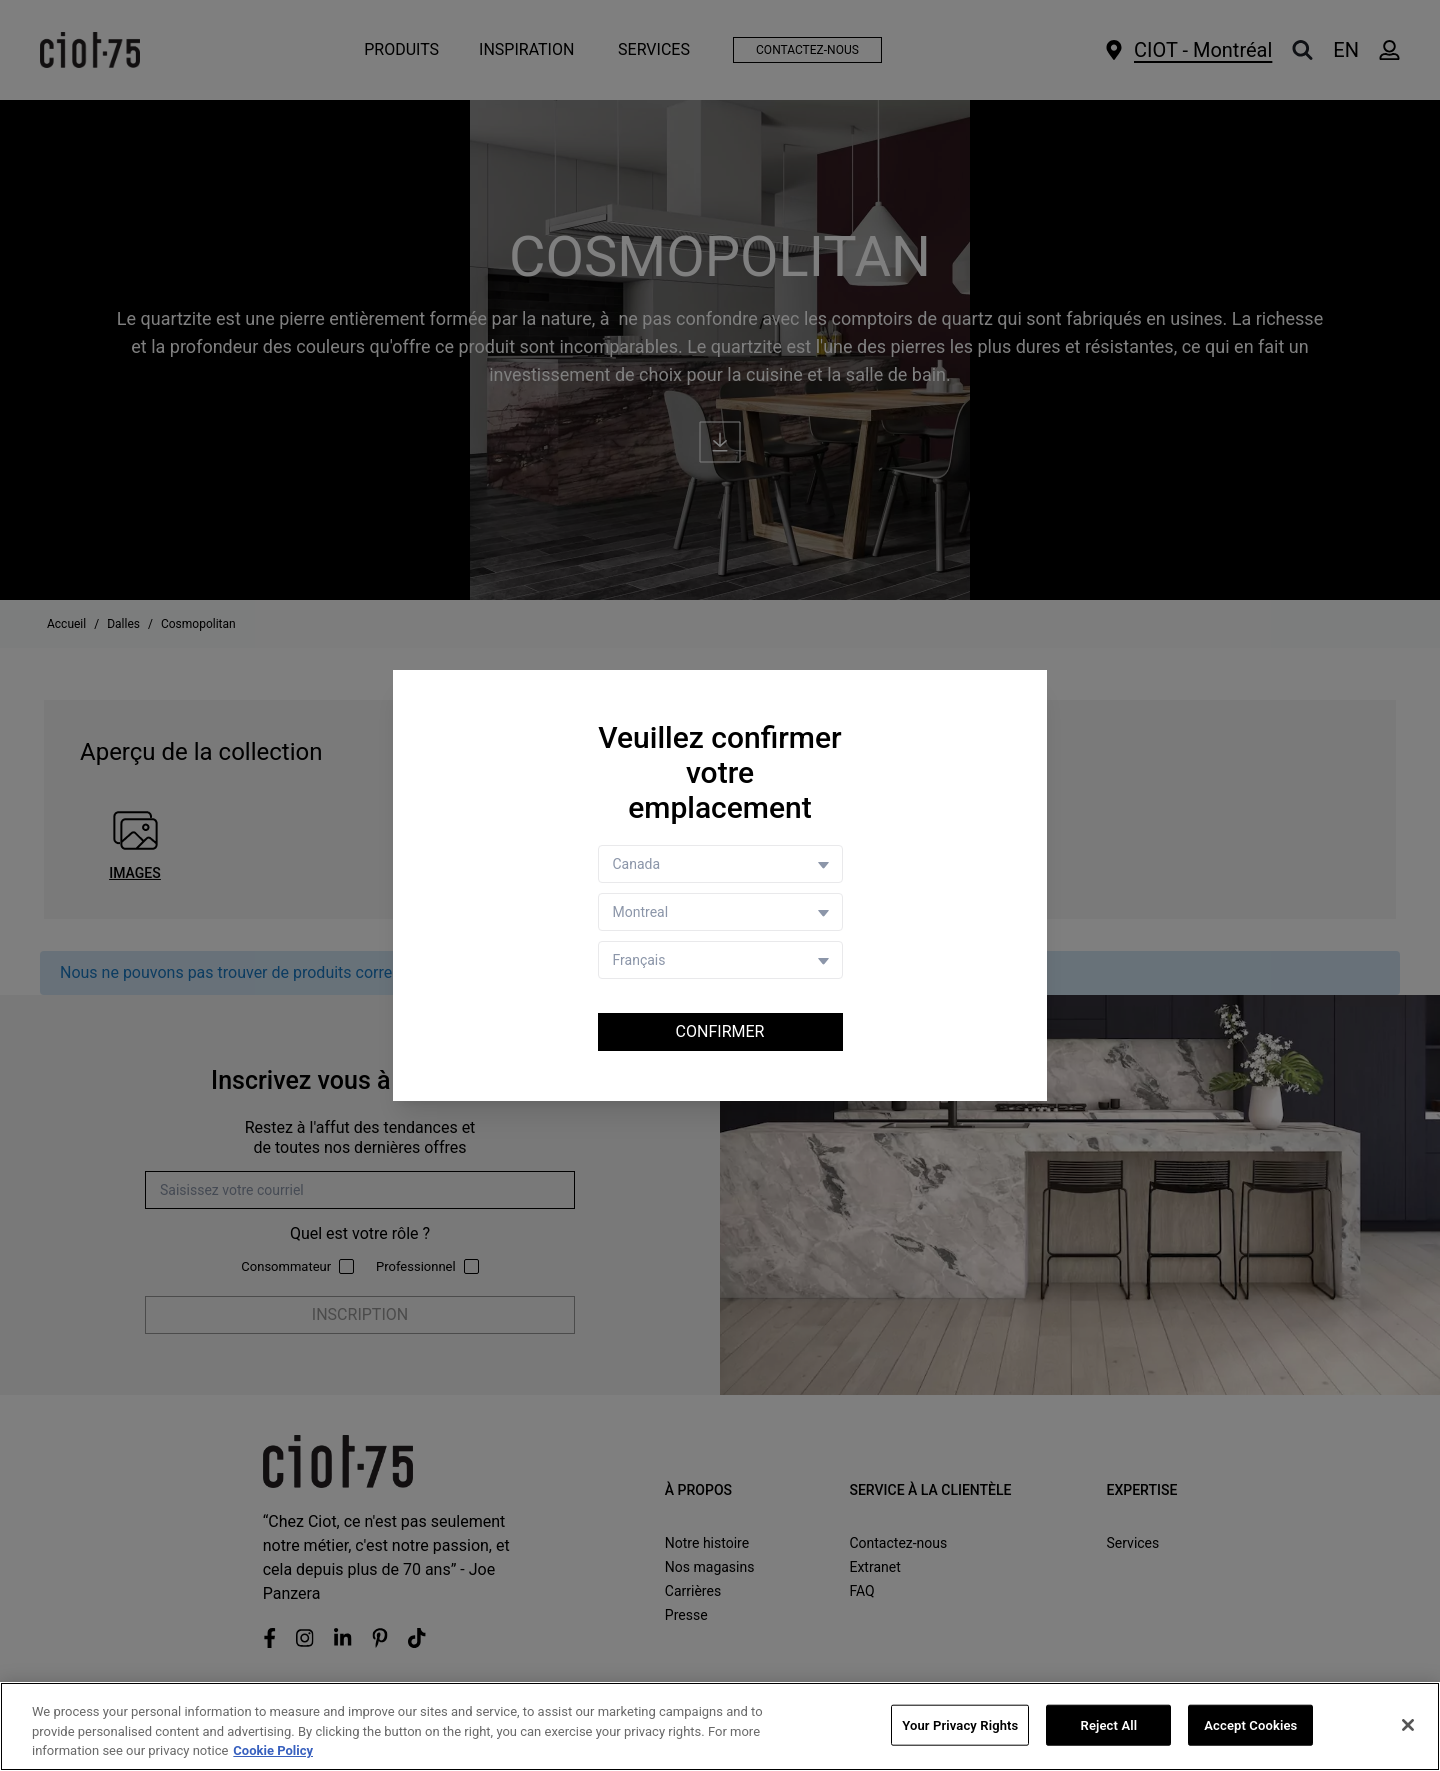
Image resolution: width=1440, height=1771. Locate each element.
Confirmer (720, 1031)
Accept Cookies (1250, 1724)
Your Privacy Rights (960, 1724)
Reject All (1109, 1724)
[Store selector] (720, 912)
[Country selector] (720, 864)
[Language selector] (720, 960)
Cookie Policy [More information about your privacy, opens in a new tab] (273, 1751)
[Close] (1408, 1725)
